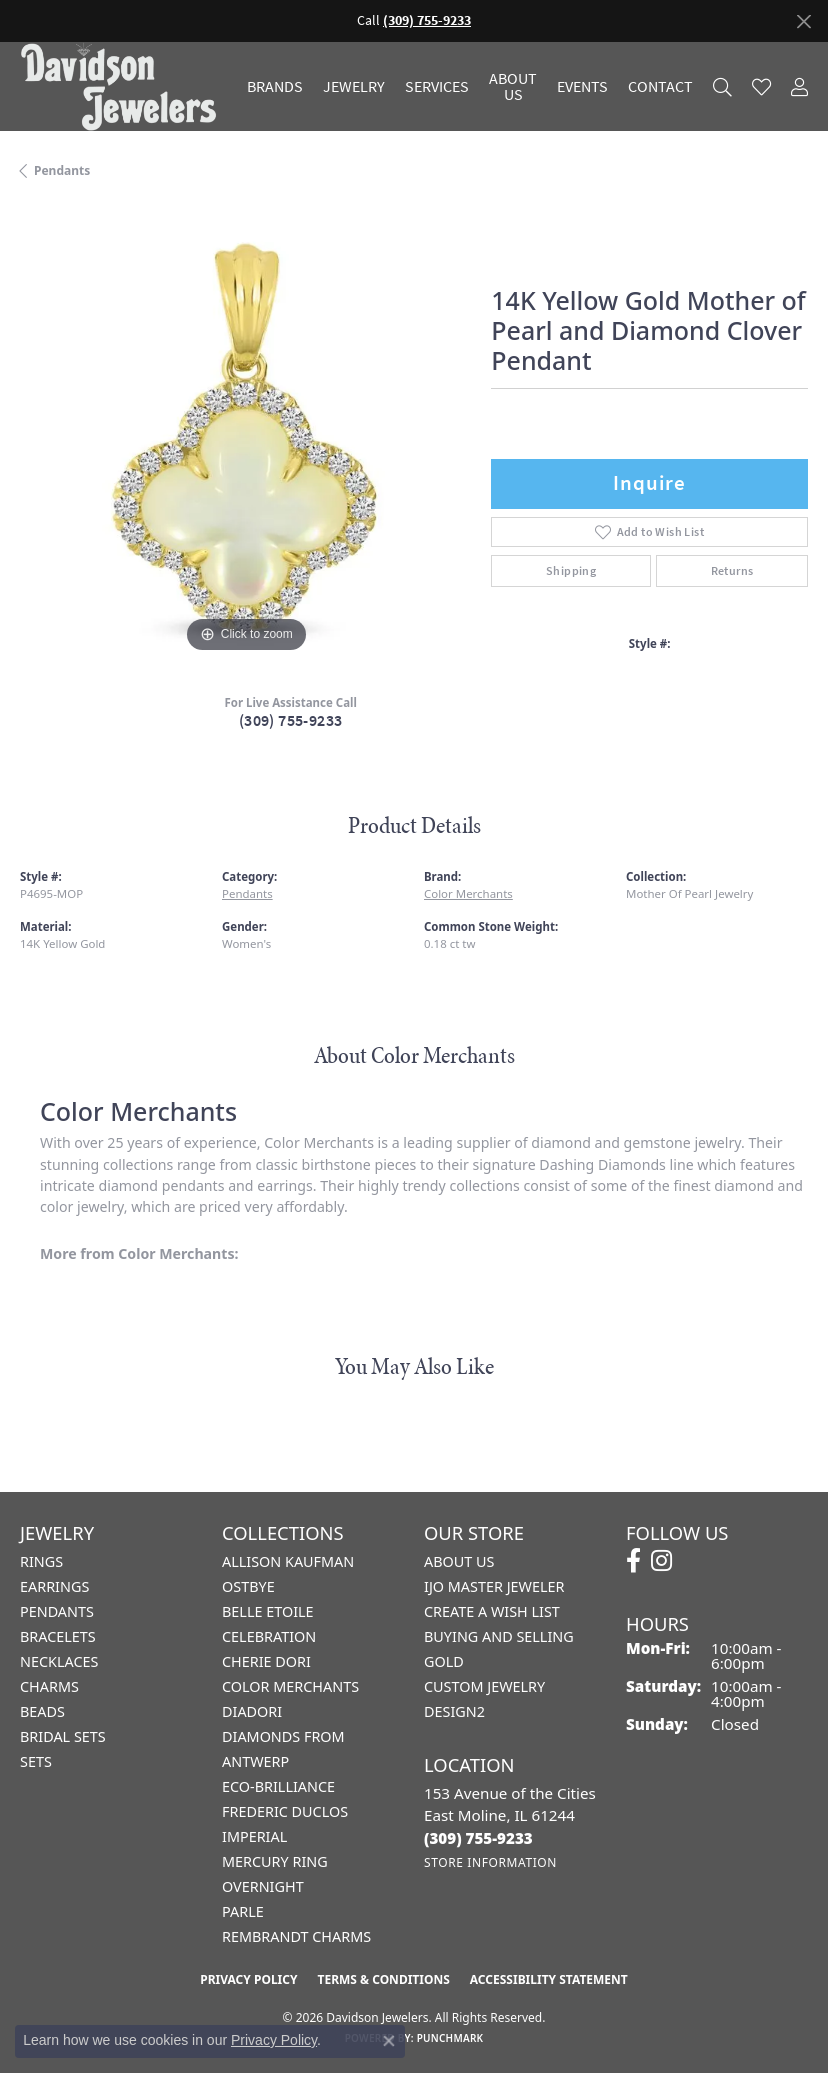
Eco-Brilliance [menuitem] (278, 1786)
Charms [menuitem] (49, 1686)
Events (582, 87)
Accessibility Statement (549, 1979)
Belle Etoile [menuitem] (268, 1611)
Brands (275, 87)
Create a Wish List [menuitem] (492, 1611)
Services (437, 87)
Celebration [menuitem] (269, 1636)
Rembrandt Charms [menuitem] (296, 1936)
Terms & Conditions (383, 1979)
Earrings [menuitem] (54, 1586)
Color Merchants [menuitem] (290, 1686)
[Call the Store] (478, 1838)
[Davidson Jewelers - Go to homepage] (123, 86)
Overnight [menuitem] (263, 1886)
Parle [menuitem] (243, 1911)
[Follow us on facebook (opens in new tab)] (633, 1561)
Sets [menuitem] (36, 1761)
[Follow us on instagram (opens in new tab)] (661, 1561)
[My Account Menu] (799, 86)
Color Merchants (468, 893)
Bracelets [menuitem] (58, 1636)
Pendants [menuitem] (57, 1611)
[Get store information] (490, 1862)
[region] (245, 431)
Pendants (62, 170)
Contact (660, 87)
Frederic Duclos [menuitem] (285, 1811)
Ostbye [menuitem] (248, 1586)
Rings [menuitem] (41, 1561)
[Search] (722, 86)
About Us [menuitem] (459, 1561)
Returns (732, 571)
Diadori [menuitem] (252, 1711)
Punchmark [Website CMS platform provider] (450, 2038)
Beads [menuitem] (42, 1711)
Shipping (571, 571)
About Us (513, 87)
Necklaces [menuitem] (59, 1661)
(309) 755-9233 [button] (427, 20)
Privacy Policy (248, 1979)
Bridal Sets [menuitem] (63, 1736)
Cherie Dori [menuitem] (266, 1661)
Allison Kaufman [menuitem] (288, 1561)
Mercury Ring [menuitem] (275, 1861)
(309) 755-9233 (291, 720)
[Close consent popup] (389, 2041)
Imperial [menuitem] (254, 1836)
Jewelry (354, 87)
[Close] (803, 21)
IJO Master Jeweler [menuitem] (494, 1586)
